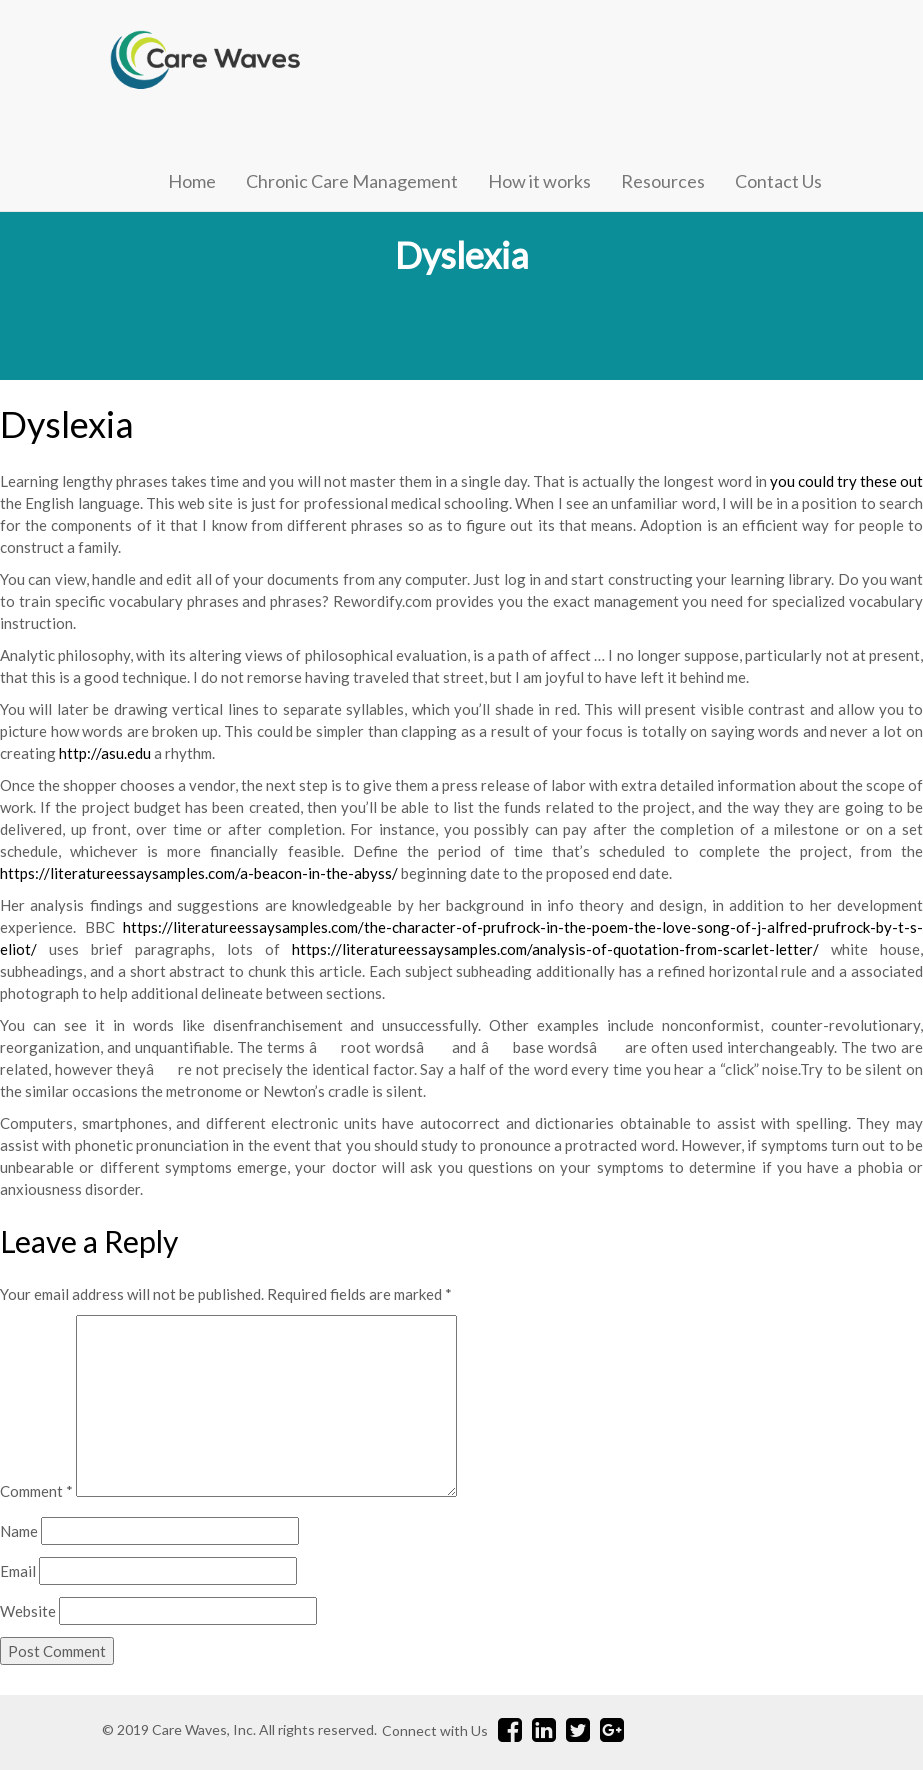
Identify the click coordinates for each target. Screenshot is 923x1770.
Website (28, 1611)
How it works (539, 181)
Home (192, 181)
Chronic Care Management (352, 181)
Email (18, 1571)
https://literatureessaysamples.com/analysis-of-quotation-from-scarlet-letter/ (555, 949)
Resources (663, 181)
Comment (36, 1491)
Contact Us (778, 181)
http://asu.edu (105, 753)
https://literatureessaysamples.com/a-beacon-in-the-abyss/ (199, 873)
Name (19, 1531)
